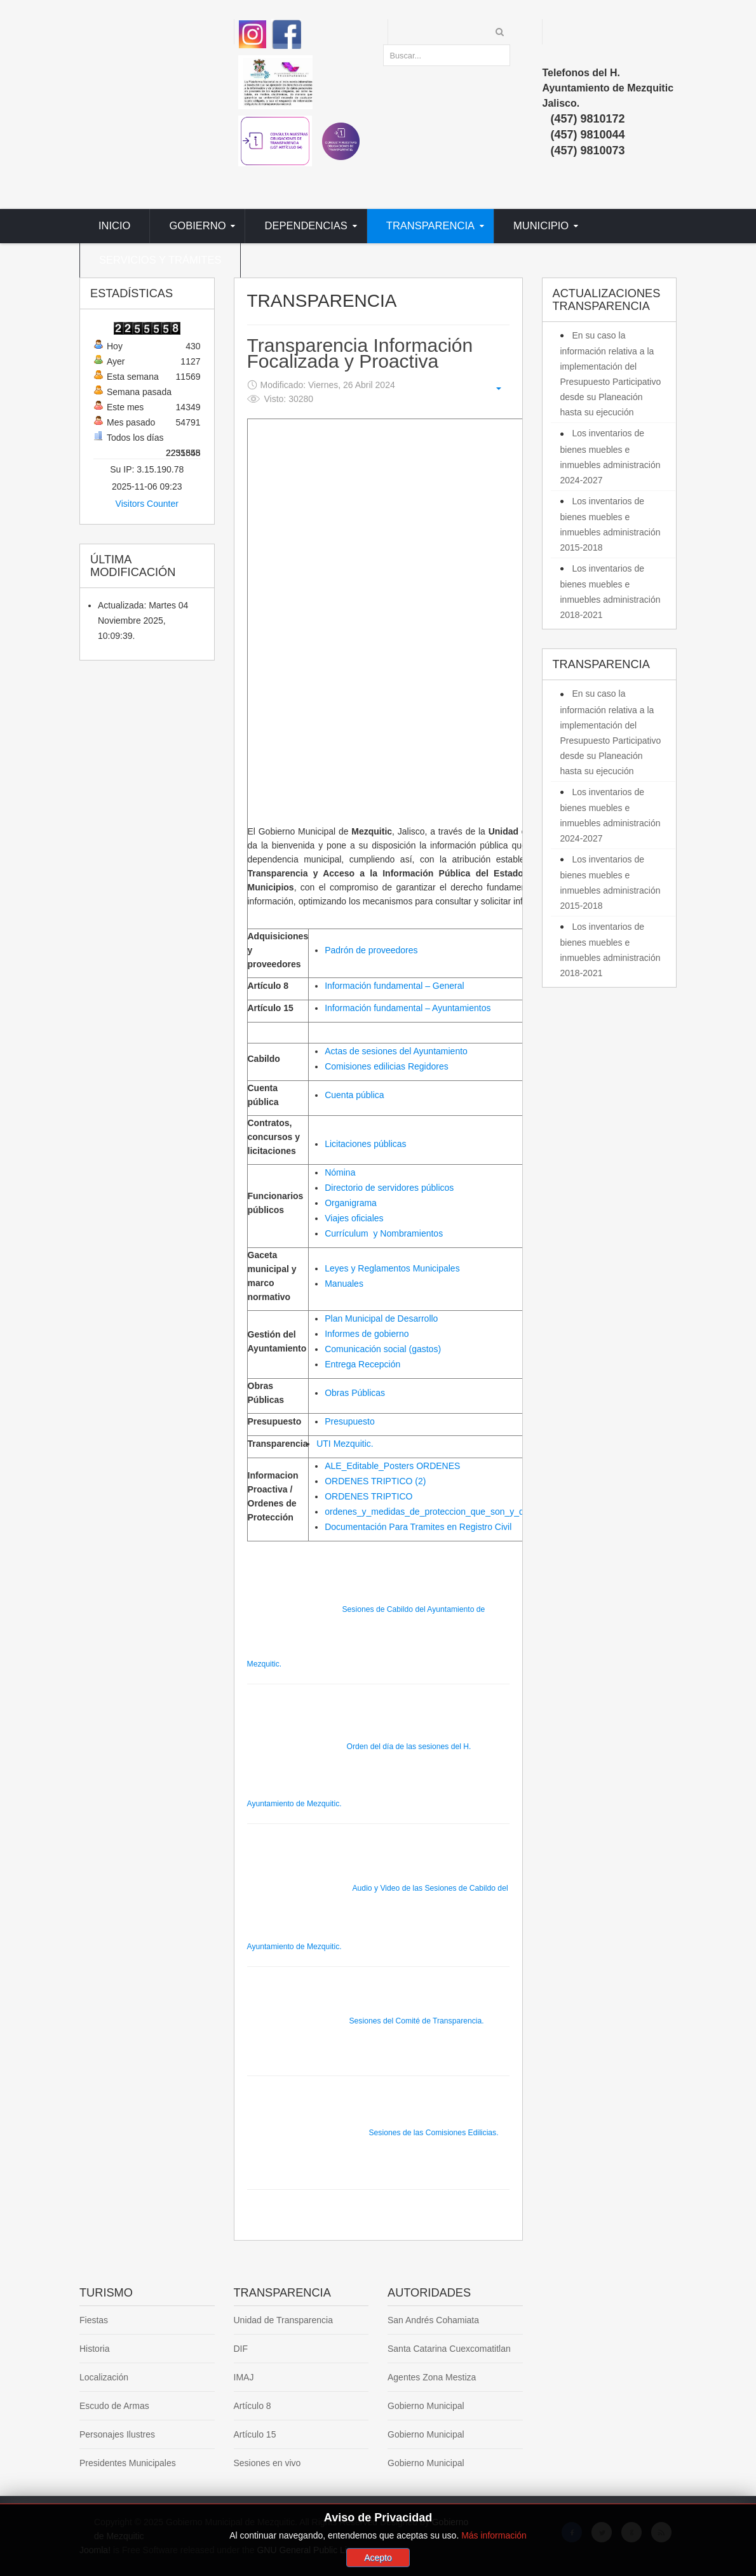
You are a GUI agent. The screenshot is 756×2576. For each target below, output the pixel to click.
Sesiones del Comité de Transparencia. (365, 2020)
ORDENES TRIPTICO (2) (375, 1481)
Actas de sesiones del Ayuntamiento (396, 1051)
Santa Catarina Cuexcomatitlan (449, 2349)
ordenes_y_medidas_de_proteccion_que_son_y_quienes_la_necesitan (465, 1511)
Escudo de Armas (114, 2406)
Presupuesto (350, 1421)
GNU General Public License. (315, 2550)
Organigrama (351, 1203)
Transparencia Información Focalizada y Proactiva (360, 353)
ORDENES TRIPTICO (368, 1496)
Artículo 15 (255, 2434)
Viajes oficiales (354, 1218)
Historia (94, 2349)
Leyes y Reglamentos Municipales (392, 1268)
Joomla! (95, 2550)
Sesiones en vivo (267, 2463)
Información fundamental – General (394, 986)
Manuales (344, 1283)
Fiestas (93, 2320)
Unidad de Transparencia (283, 2320)
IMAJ (244, 2377)
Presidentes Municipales (127, 2463)
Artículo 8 (252, 2406)
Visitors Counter (147, 504)
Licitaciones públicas (365, 1144)
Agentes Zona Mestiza (432, 2377)
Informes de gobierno (366, 1334)
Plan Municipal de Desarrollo (381, 1318)
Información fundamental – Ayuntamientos (407, 1008)
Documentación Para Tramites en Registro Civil (418, 1527)
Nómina (340, 1172)
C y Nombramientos (384, 1233)
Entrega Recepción (362, 1364)
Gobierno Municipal (426, 2406)
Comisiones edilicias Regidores (387, 1066)
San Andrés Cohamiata (433, 2320)
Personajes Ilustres (117, 2434)
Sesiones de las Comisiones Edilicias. (373, 2132)
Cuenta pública (354, 1095)
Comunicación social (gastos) (383, 1349)
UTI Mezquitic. (344, 1444)
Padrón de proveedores (371, 950)
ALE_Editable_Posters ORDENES (392, 1466)
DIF (241, 2349)
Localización (103, 2377)
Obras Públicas (355, 1393)
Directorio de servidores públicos (389, 1188)
